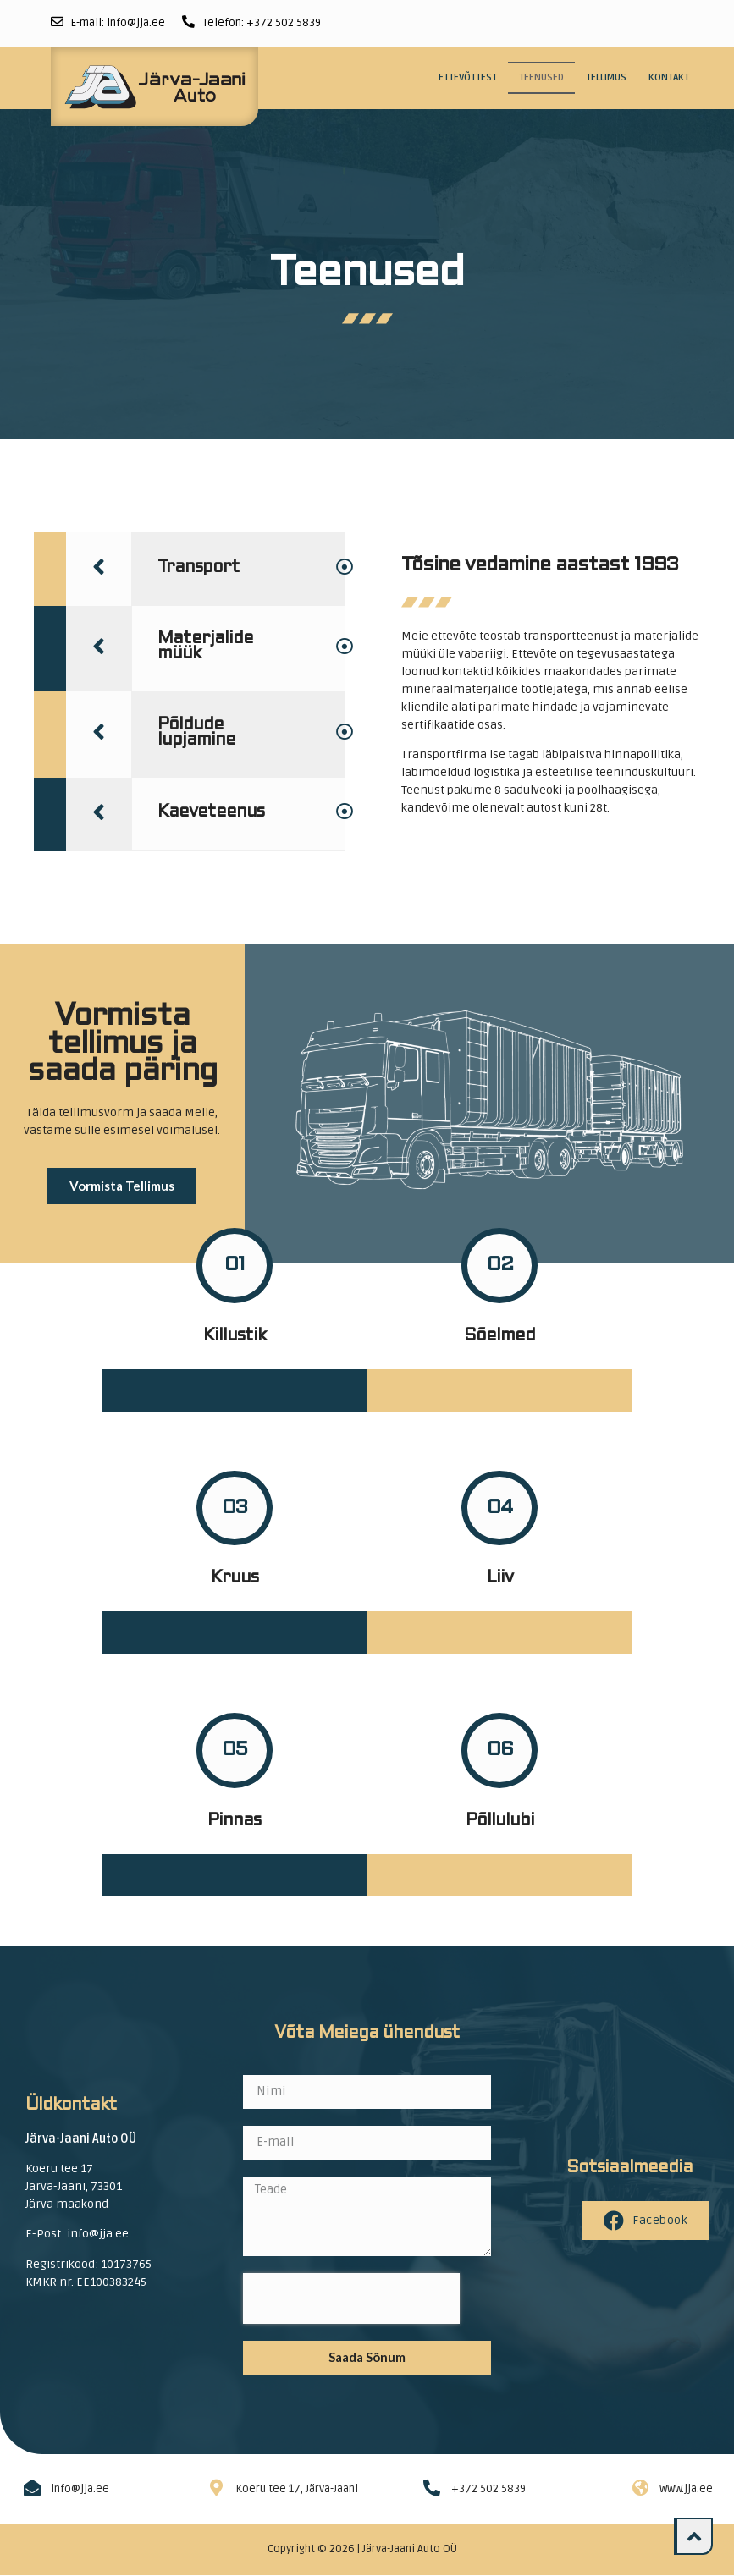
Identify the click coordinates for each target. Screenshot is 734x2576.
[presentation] (351, 2298)
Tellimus (606, 77)
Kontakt (668, 77)
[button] (121, 1186)
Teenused (541, 77)
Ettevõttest (468, 77)
